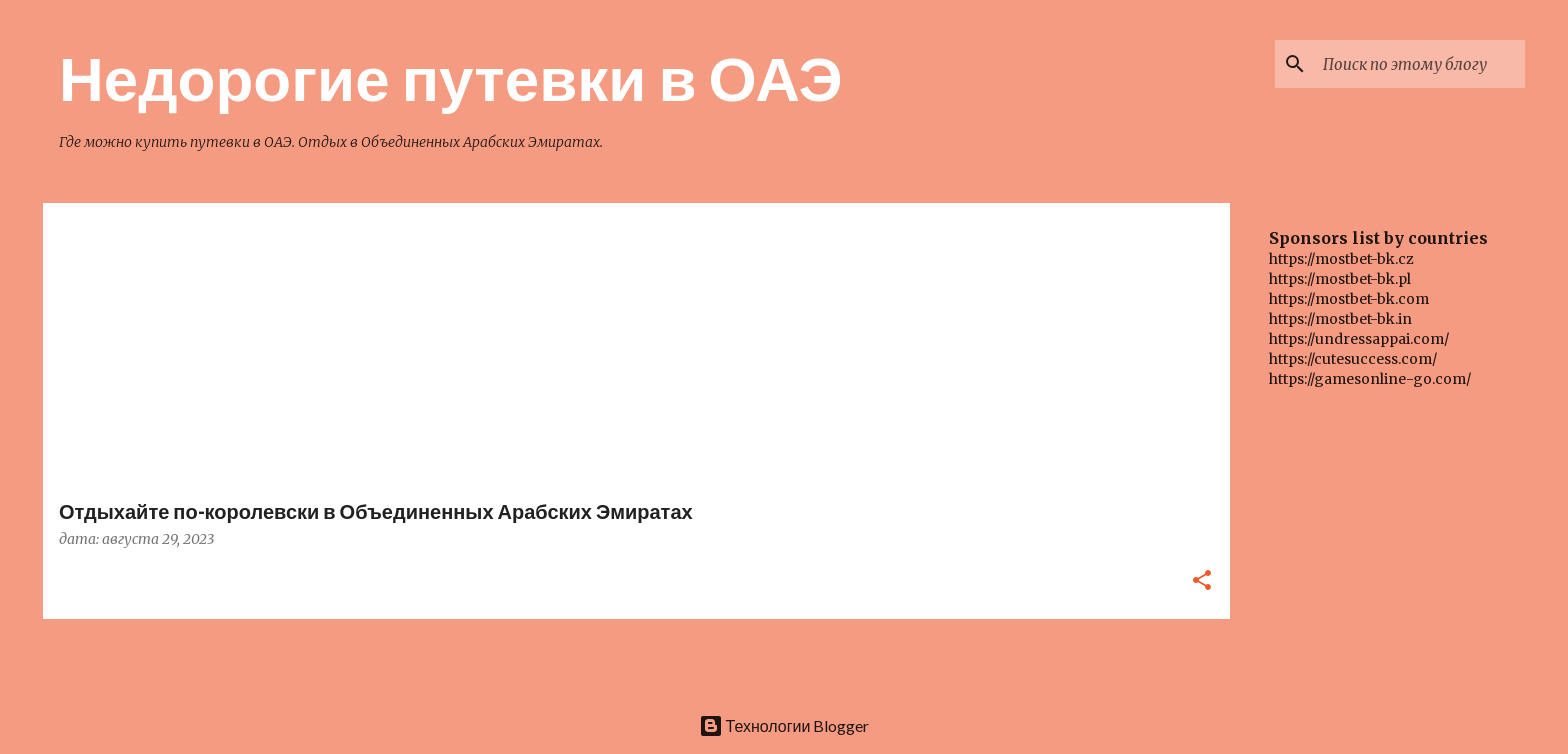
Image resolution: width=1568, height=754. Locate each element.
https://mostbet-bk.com (1349, 299)
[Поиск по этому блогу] (1420, 64)
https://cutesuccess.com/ (1353, 359)
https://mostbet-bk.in (1340, 319)
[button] (1202, 581)
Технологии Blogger (784, 725)
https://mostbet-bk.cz (1341, 259)
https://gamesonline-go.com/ (1370, 379)
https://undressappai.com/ (1359, 339)
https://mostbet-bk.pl (1340, 279)
